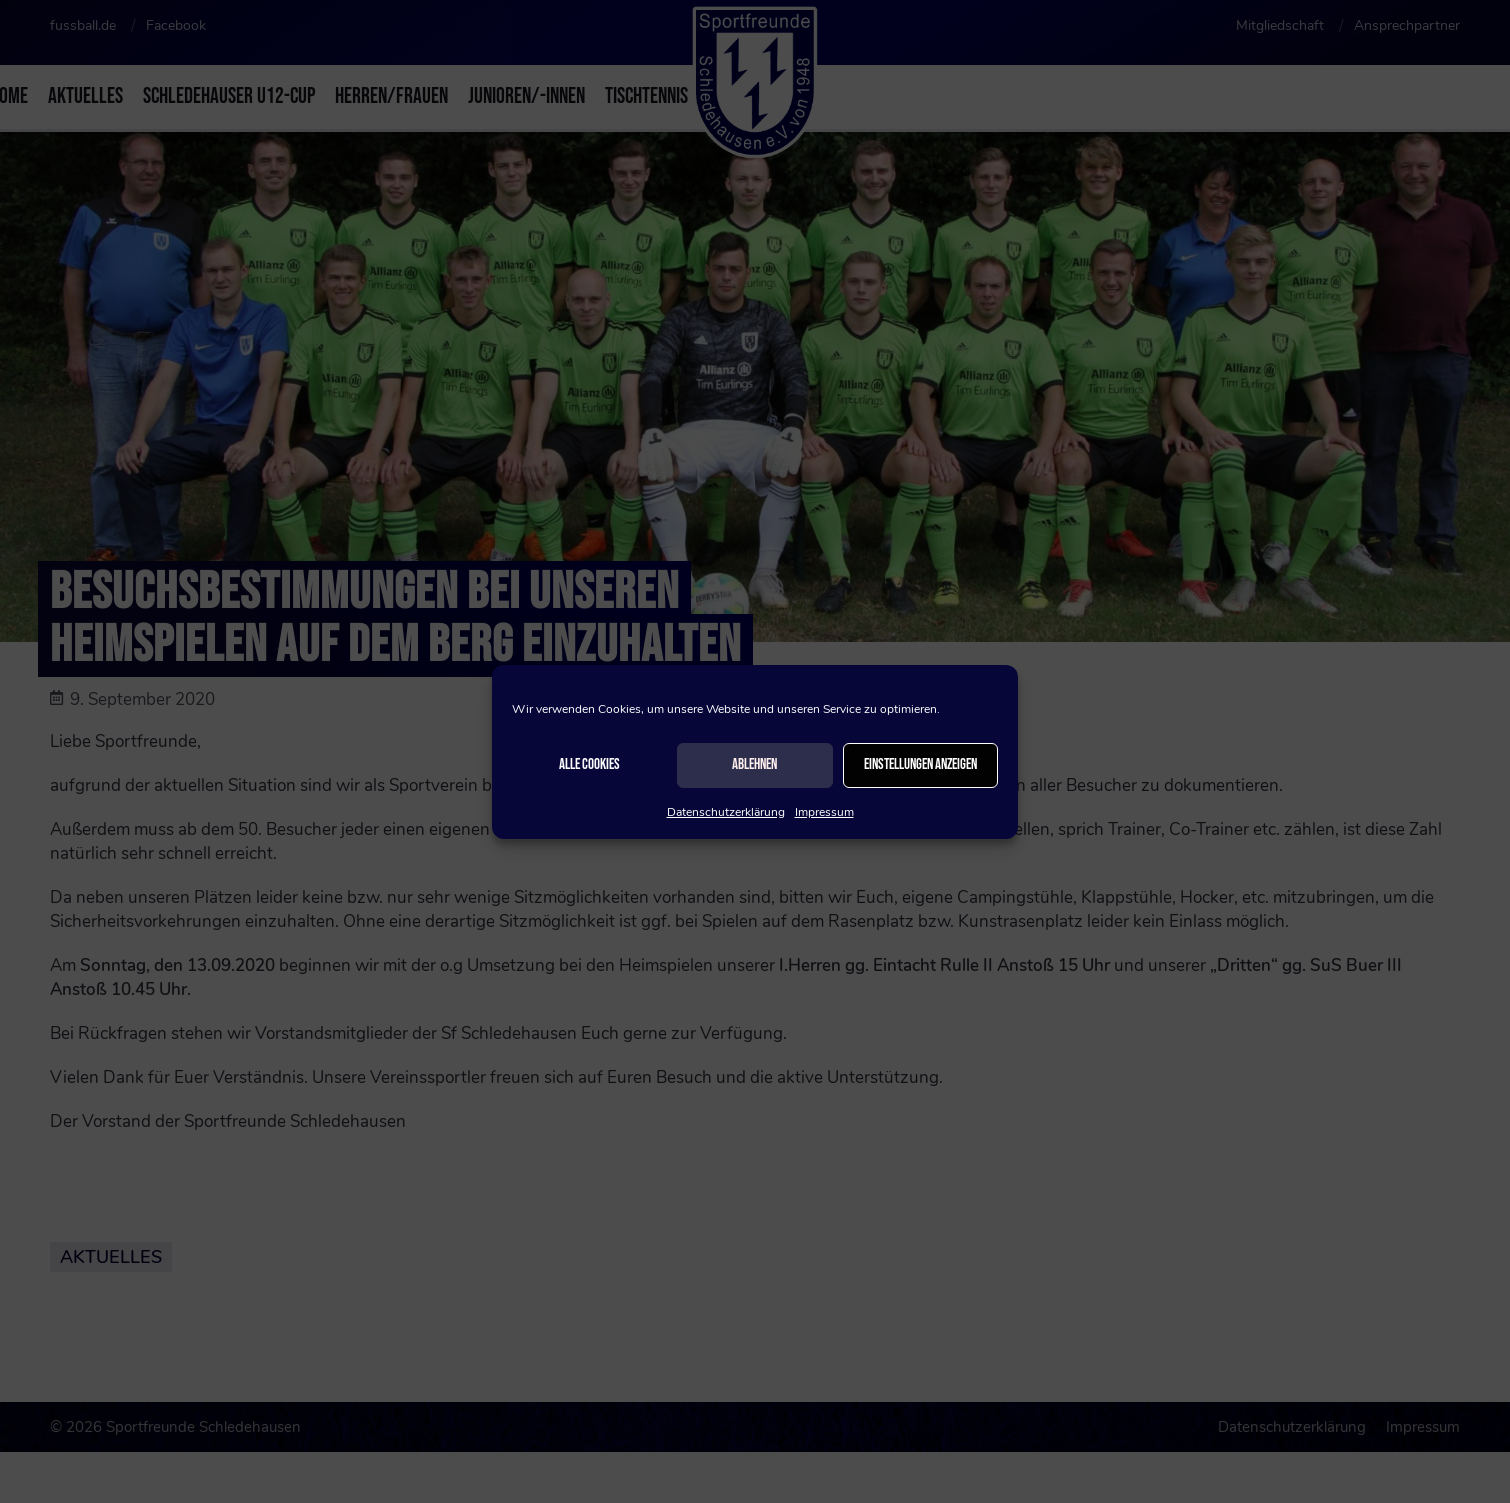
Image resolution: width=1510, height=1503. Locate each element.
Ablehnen (754, 764)
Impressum (824, 812)
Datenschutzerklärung (726, 812)
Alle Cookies (589, 764)
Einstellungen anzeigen (920, 764)
